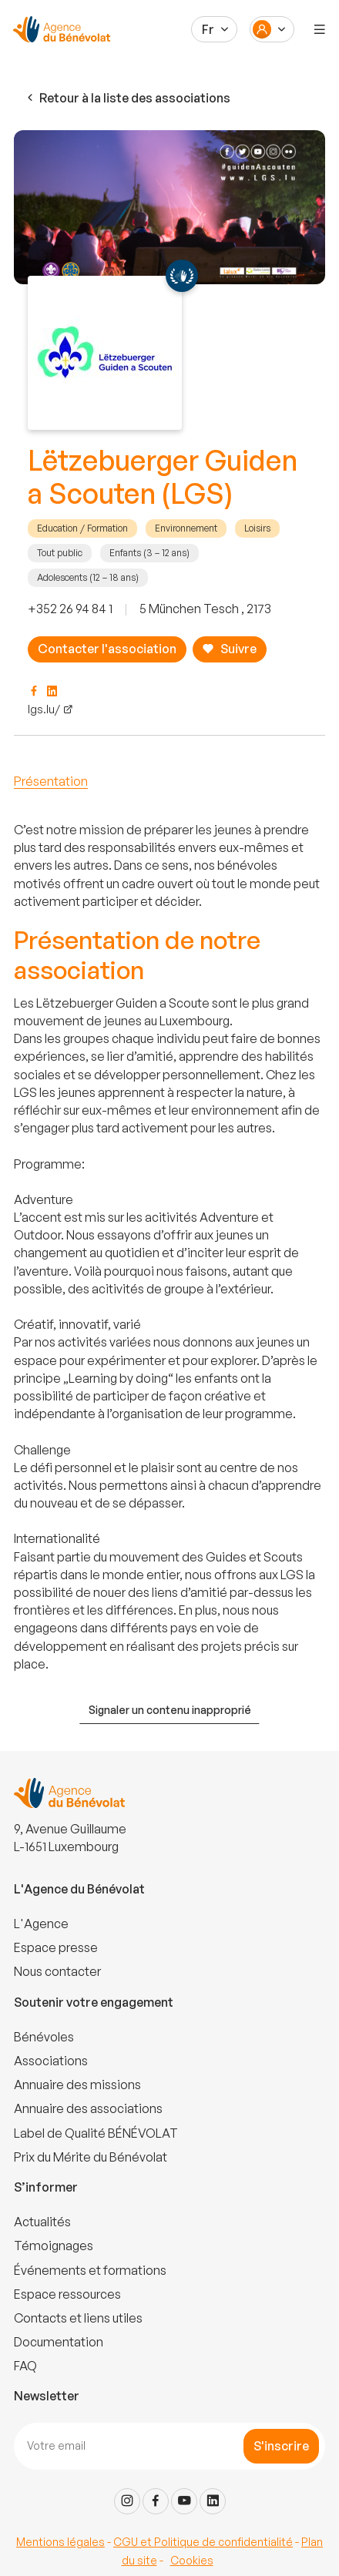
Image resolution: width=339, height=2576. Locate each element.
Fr (208, 29)
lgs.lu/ (44, 709)
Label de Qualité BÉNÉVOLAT (96, 2133)
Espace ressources (67, 2294)
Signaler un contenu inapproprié (170, 1709)
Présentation (51, 781)
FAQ (25, 2365)
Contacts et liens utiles (78, 2318)
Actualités (42, 2221)
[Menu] (320, 29)
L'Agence (41, 1923)
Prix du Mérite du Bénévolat (90, 2157)
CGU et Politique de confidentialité (203, 2541)
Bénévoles (44, 2036)
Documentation (58, 2342)
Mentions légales (60, 2541)
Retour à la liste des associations (127, 98)
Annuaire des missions (77, 2084)
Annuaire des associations (88, 2108)
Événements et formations (90, 2270)
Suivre (229, 649)
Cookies (191, 2560)
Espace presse (56, 1947)
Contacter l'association (107, 648)
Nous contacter (57, 1971)
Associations (51, 2060)
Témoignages (53, 2245)
